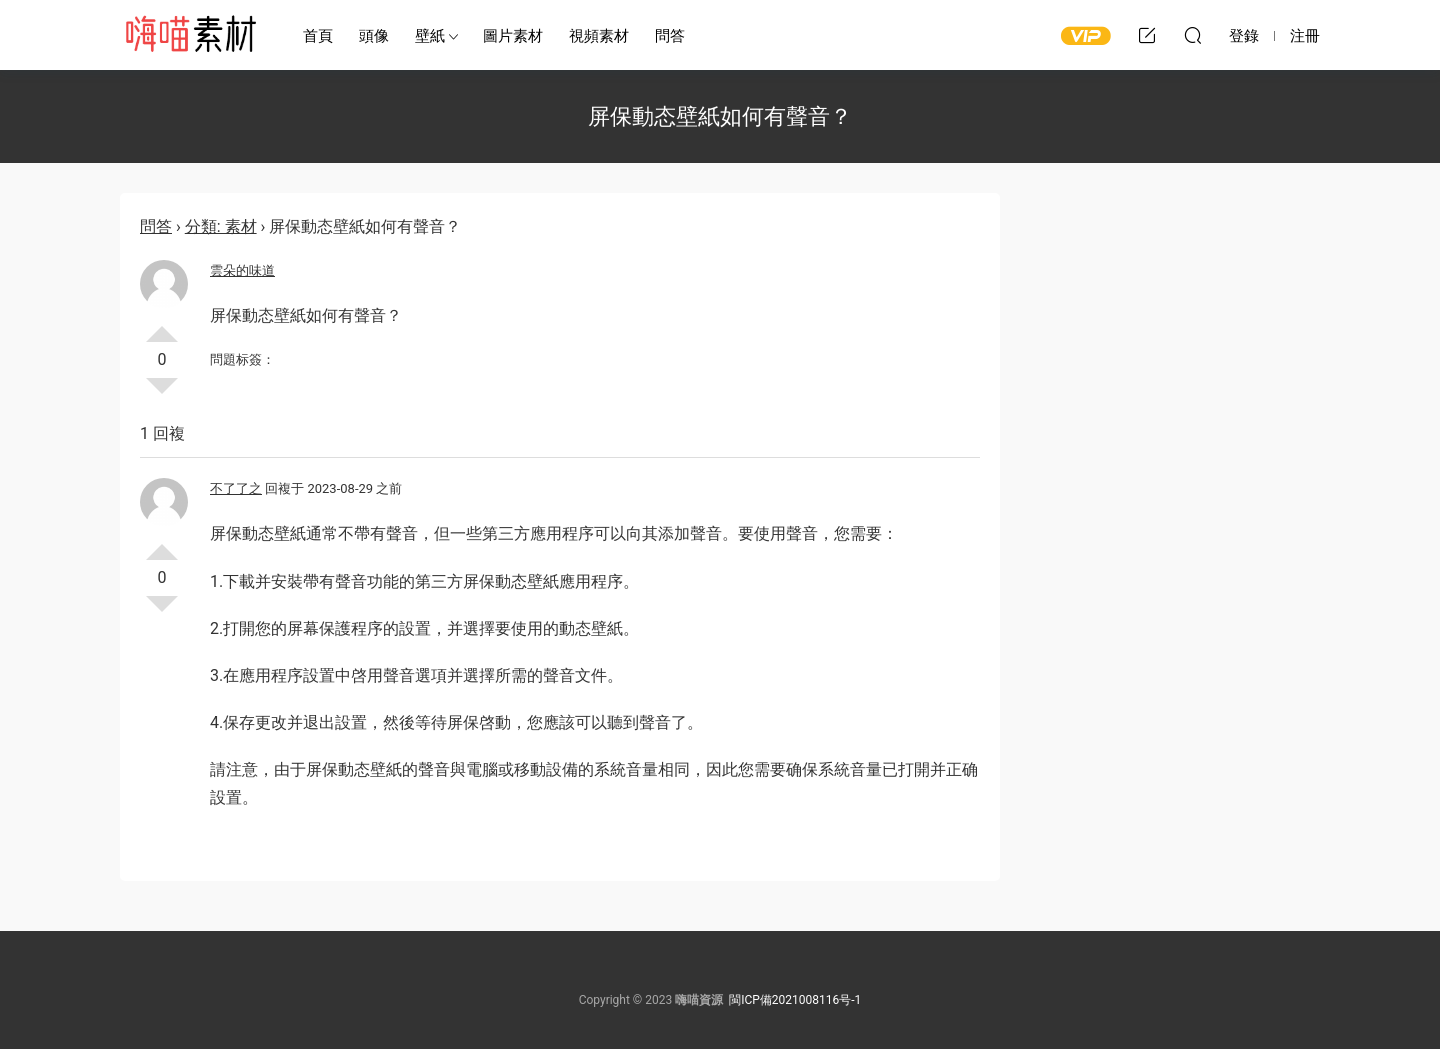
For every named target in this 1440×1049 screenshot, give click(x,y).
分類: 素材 (221, 226)
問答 (670, 36)
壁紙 (430, 36)
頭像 (374, 36)
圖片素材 (513, 36)
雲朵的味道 (242, 270)
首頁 (318, 36)
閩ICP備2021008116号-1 (795, 1000)
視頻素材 (599, 36)
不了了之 (236, 488)
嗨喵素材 (190, 35)
